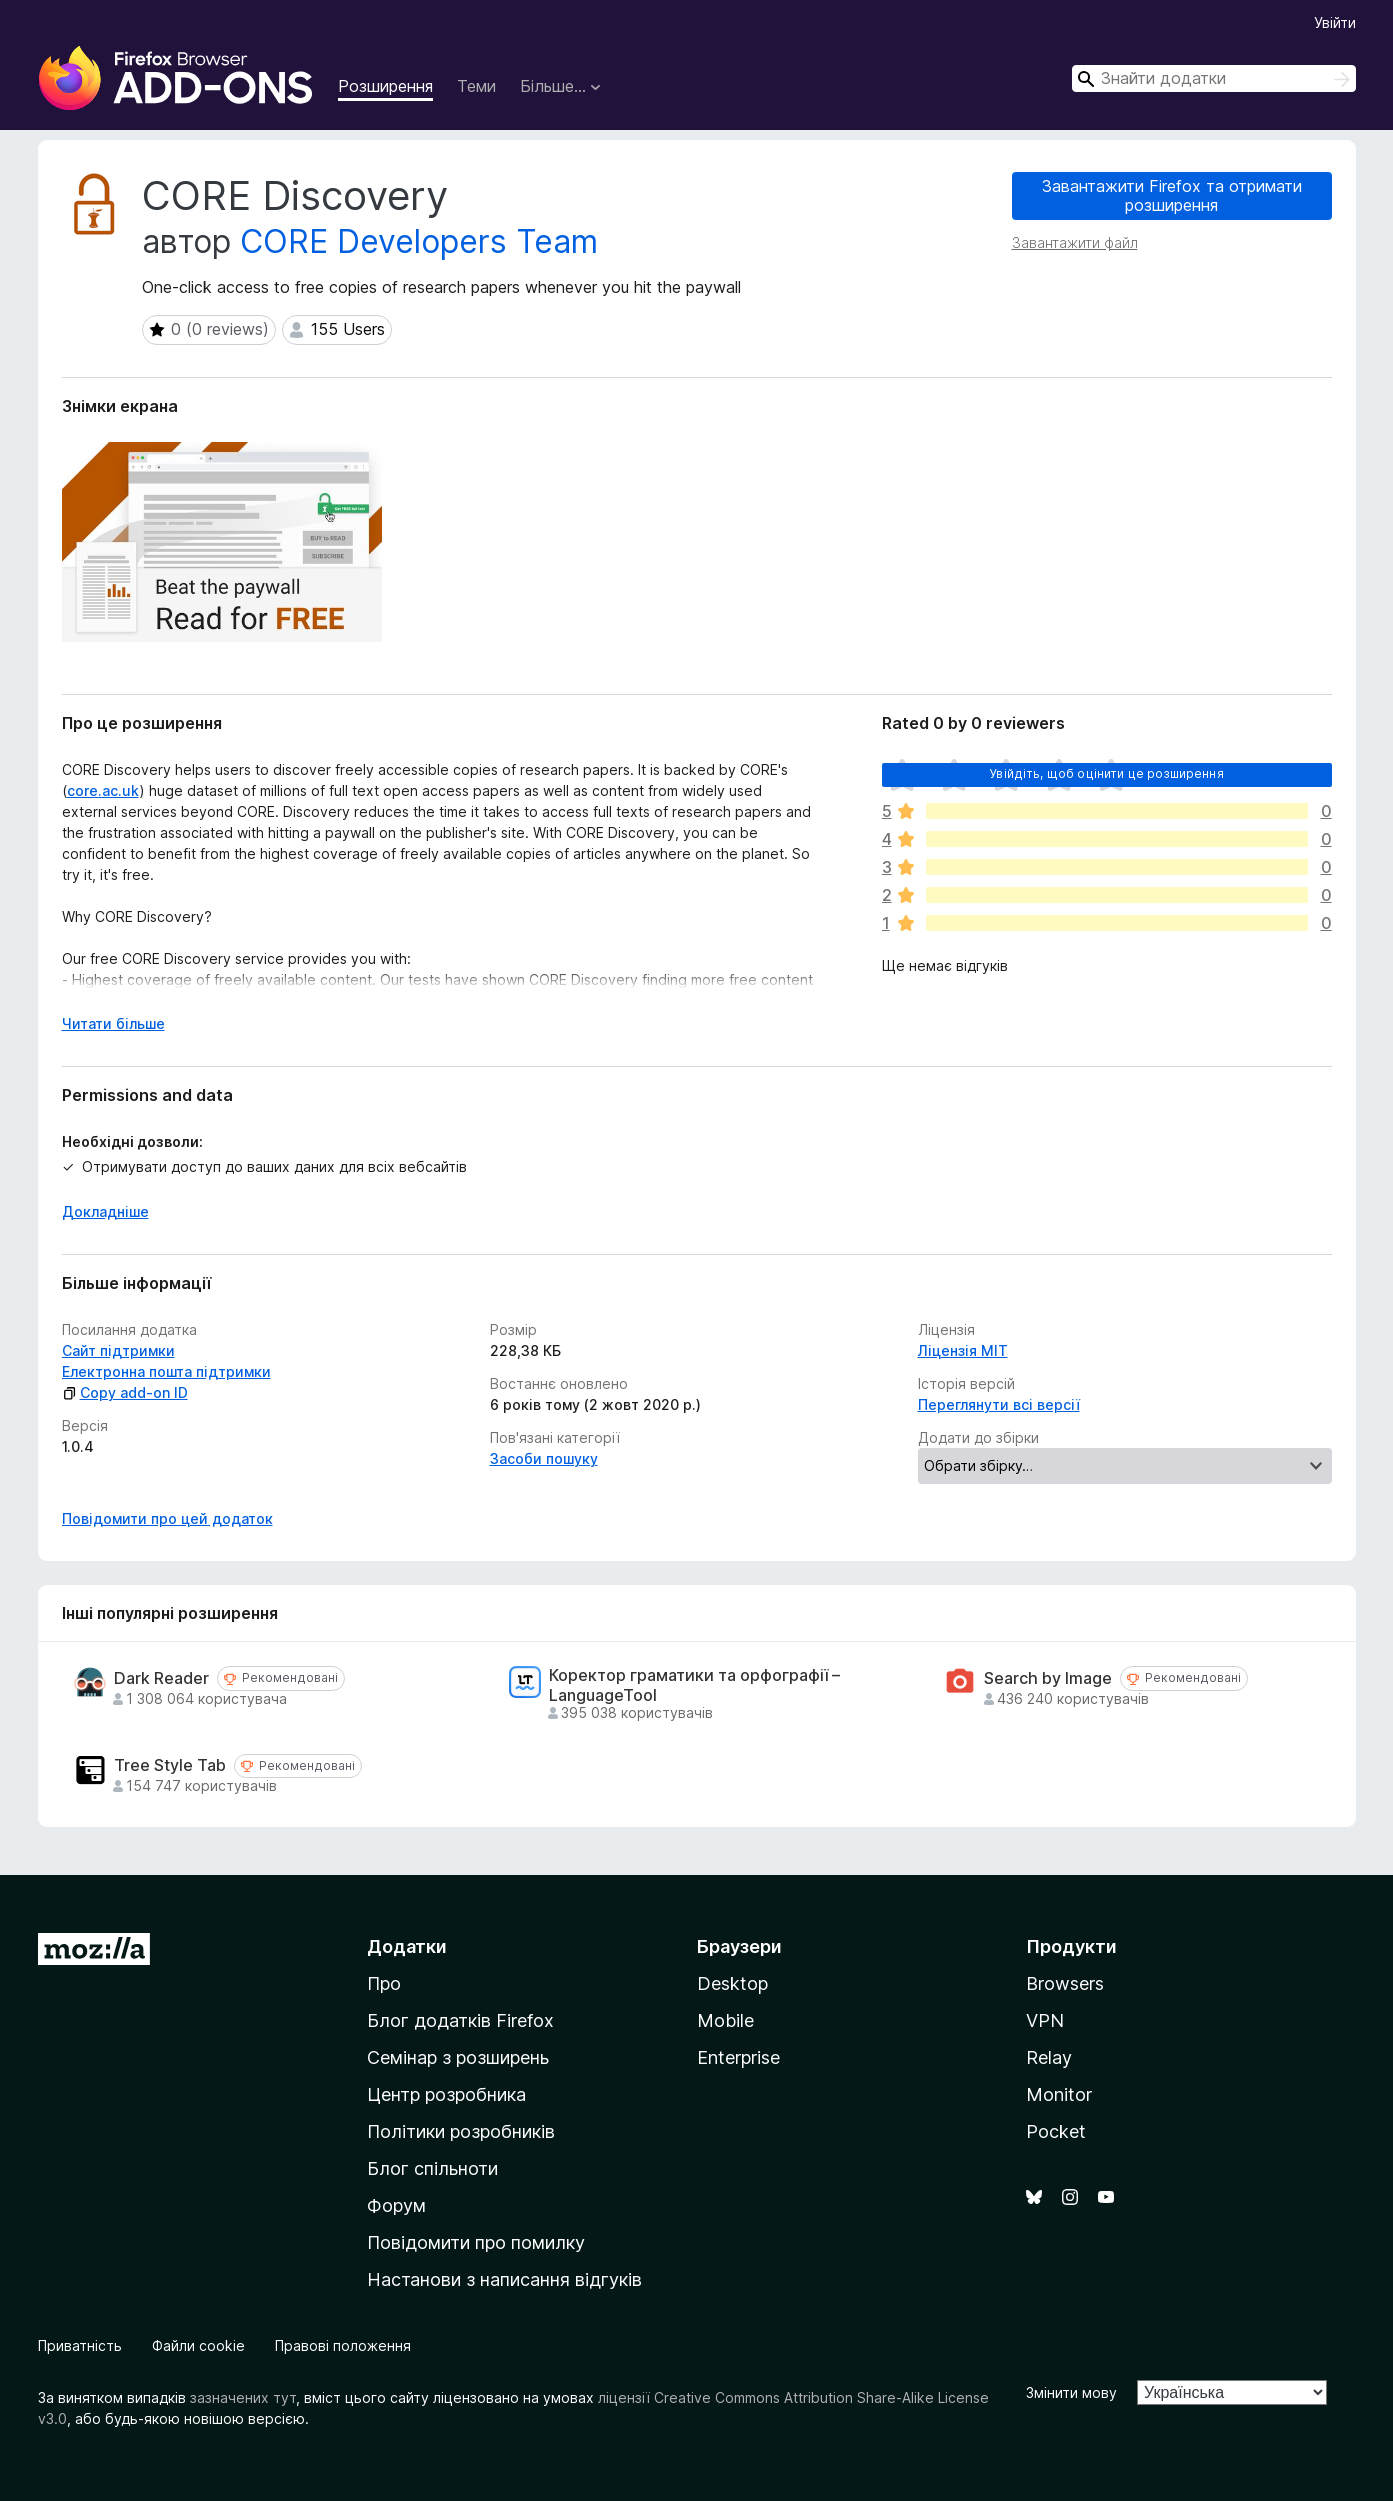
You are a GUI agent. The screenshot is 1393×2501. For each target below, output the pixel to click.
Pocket (1056, 2131)
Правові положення (343, 2345)
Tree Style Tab (170, 1765)
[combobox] (1214, 78)
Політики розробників (461, 2131)
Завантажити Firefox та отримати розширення (1172, 195)
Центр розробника (446, 2094)
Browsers (1065, 1983)
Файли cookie (198, 2345)
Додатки (407, 1946)
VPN (1045, 2020)
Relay (1049, 2057)
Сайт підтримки (118, 1350)
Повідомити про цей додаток (167, 1518)
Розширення (385, 86)
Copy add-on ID (125, 1392)
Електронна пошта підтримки (166, 1371)
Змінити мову (1071, 2392)
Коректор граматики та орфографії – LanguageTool (694, 1685)
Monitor (1059, 2094)
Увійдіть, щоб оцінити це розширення (1106, 773)
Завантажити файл (1075, 242)
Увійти (1335, 22)
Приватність (80, 2345)
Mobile (725, 2020)
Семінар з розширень (458, 2057)
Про (384, 1983)
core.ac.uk (103, 790)
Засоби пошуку (544, 1458)
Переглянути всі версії (999, 1404)
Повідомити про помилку (476, 2242)
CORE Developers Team (419, 241)
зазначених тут (243, 2397)
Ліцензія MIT (963, 1350)
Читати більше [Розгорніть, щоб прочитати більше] (113, 1023)
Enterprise (738, 2057)
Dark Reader (161, 1678)
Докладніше (105, 1211)
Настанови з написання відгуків (504, 2279)
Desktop (732, 1983)
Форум (396, 2205)
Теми (476, 86)
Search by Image (1048, 1678)
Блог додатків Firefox (460, 2020)
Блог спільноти (432, 2168)
